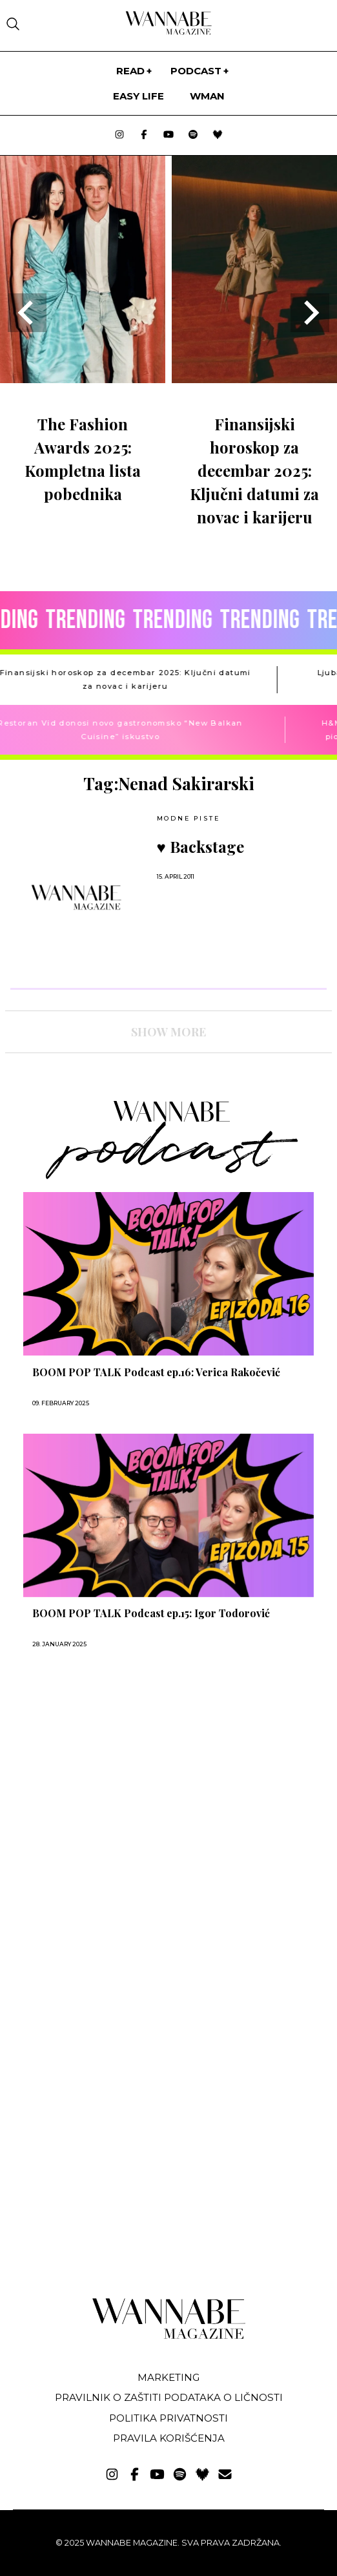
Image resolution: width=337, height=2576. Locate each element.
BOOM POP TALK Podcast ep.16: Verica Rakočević (156, 1372)
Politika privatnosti (168, 2418)
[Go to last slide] (27, 312)
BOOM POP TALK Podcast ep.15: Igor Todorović (151, 1613)
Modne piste (188, 818)
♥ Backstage (200, 846)
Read (130, 71)
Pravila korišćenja (169, 2438)
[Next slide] (310, 312)
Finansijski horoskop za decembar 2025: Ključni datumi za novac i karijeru (254, 470)
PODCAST (195, 71)
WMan (207, 96)
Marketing (168, 2377)
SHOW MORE (168, 1032)
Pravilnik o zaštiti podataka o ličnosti (169, 2397)
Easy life (138, 96)
